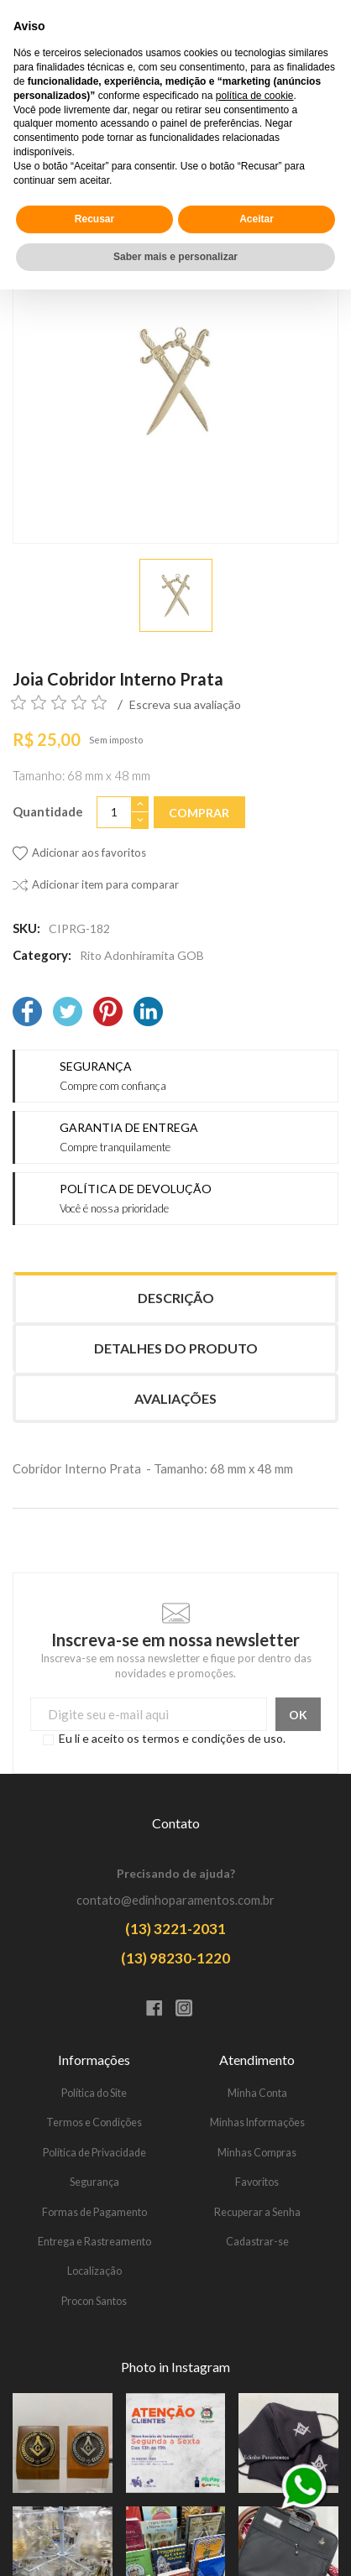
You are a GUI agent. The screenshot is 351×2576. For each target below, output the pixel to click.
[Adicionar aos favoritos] (79, 853)
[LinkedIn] (148, 1013)
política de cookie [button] (255, 2382)
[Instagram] (190, 2010)
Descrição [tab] (176, 1298)
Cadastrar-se (257, 2241)
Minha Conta (257, 2093)
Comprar (199, 813)
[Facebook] (27, 1013)
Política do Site (94, 2093)
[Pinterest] (108, 1013)
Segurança (94, 2182)
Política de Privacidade (94, 2152)
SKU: (26, 928)
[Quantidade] (114, 812)
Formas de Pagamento (94, 2212)
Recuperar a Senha (257, 2212)
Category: (42, 954)
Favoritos (257, 2182)
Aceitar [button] (256, 2505)
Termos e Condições (94, 2122)
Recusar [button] (94, 2505)
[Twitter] (67, 1013)
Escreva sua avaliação (185, 704)
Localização (94, 2271)
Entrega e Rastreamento (94, 2241)
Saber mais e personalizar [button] (175, 2543)
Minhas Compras (256, 2152)
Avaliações (175, 1398)
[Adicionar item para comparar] (96, 885)
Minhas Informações (257, 2122)
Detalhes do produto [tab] (176, 1348)
